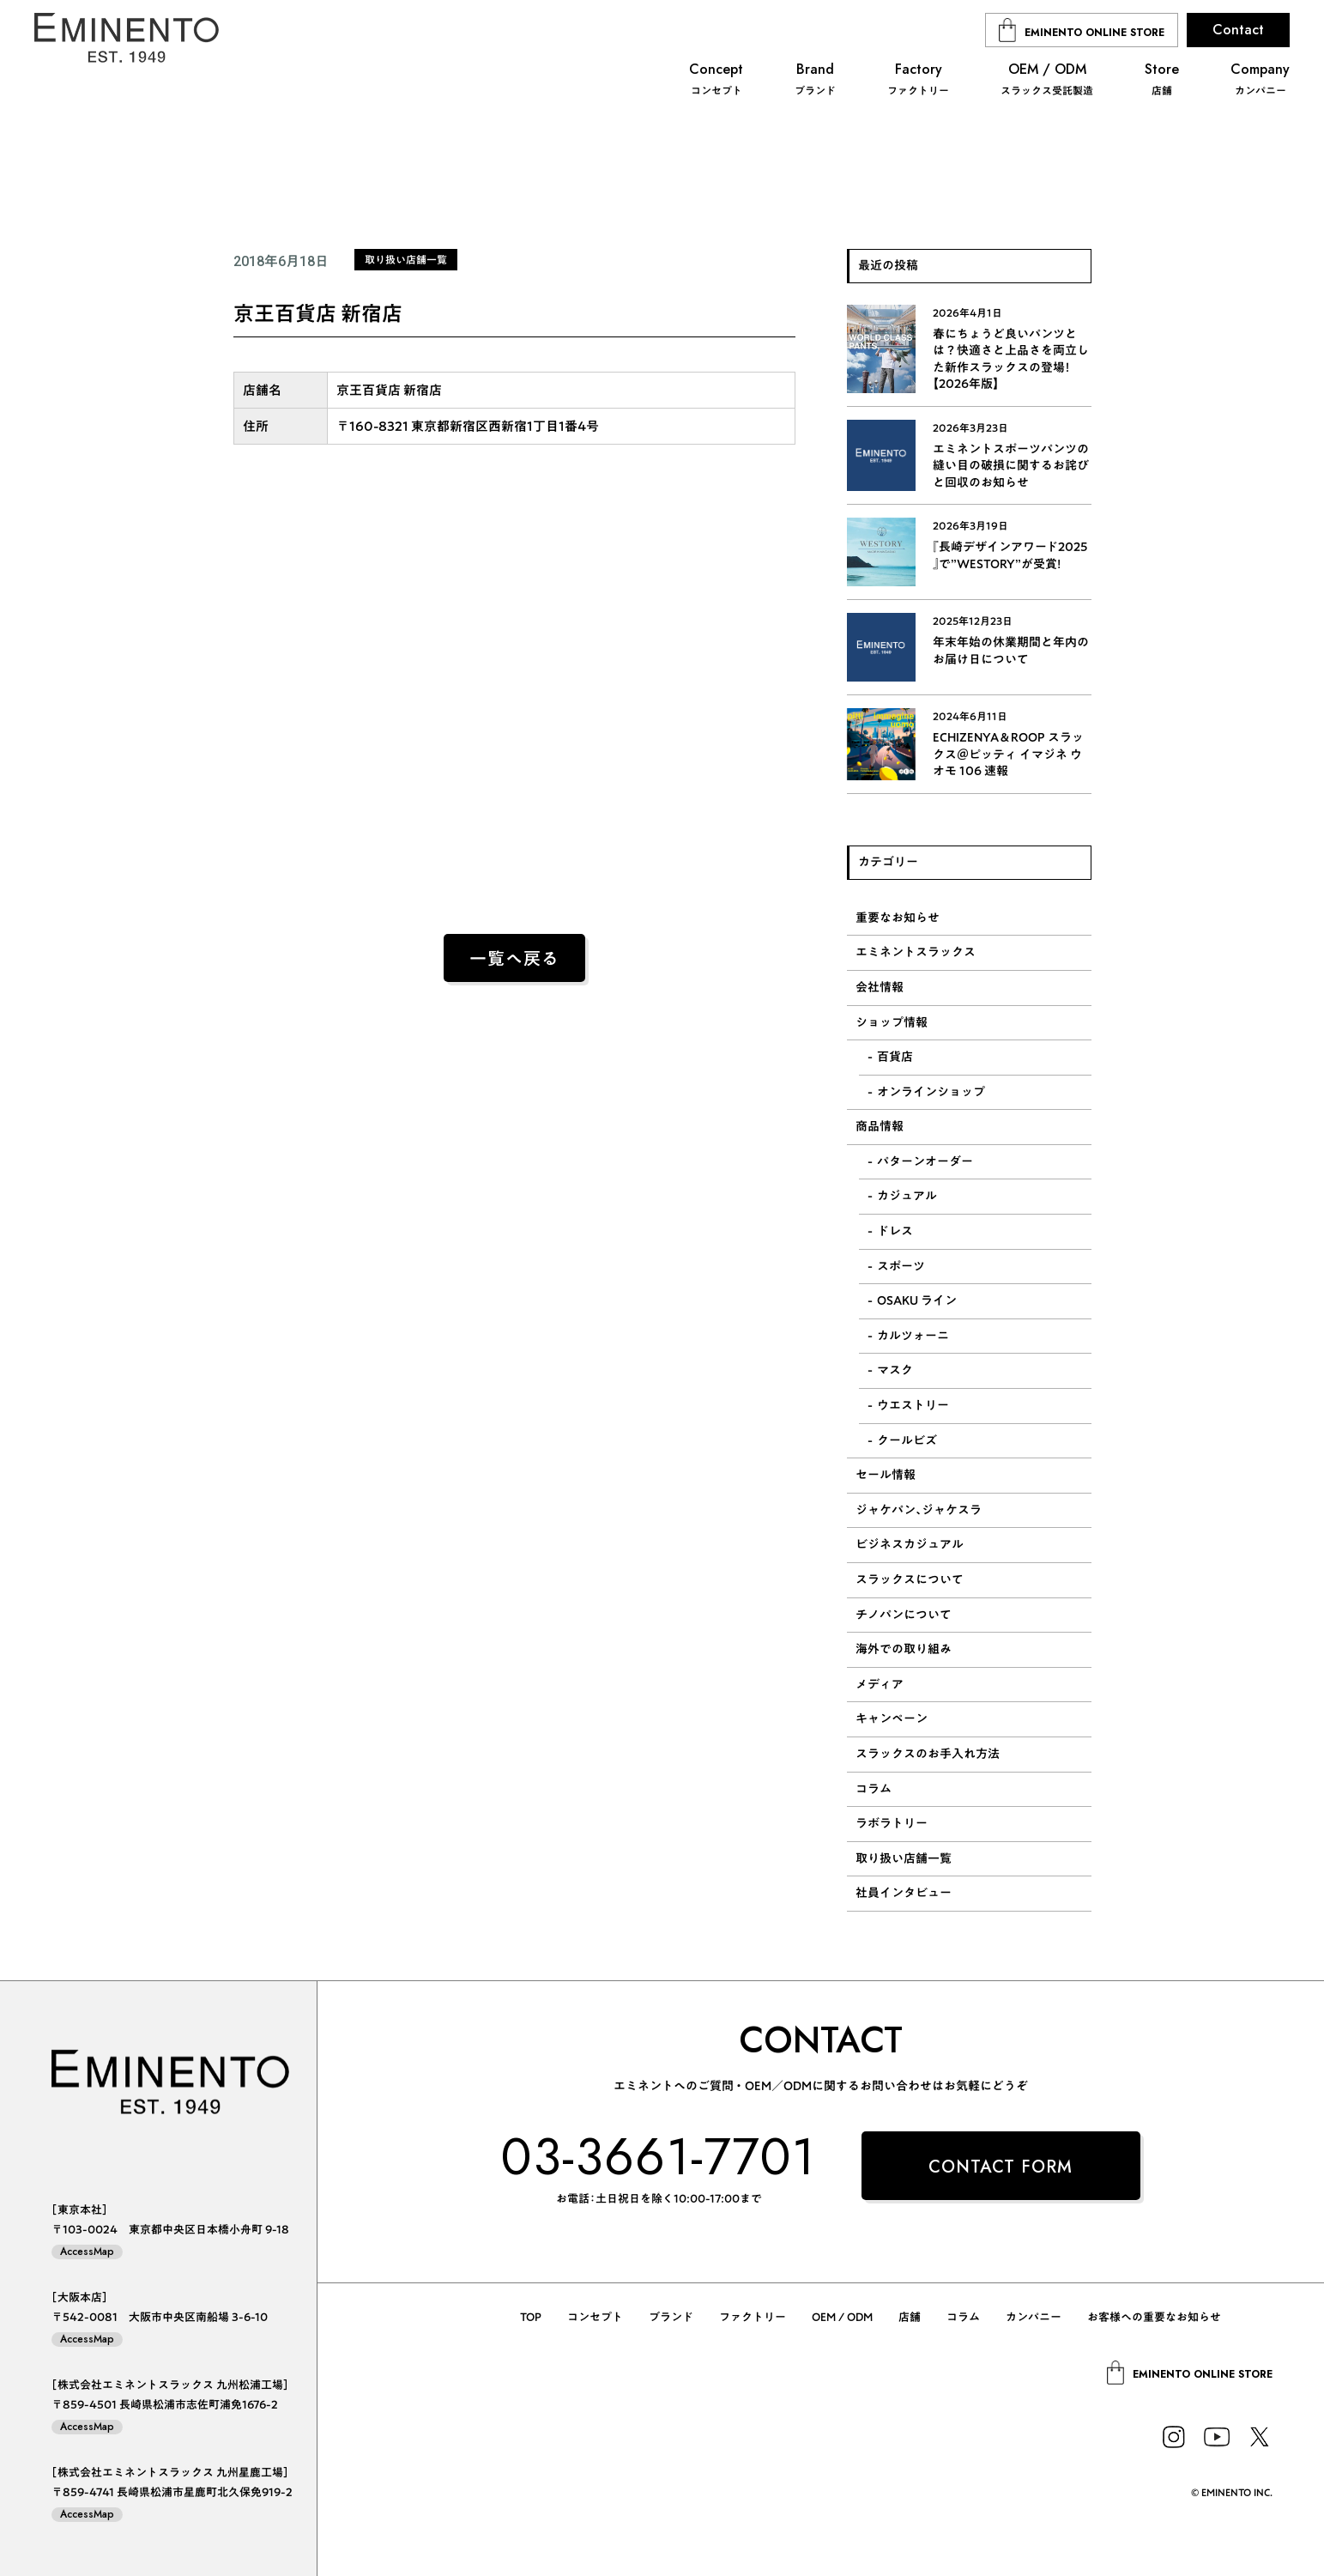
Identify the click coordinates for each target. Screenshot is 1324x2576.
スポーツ (901, 1266)
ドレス (895, 1231)
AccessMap (87, 2252)
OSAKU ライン (917, 1300)
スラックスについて (909, 1579)
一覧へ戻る (514, 959)
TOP (530, 2317)
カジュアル (907, 1196)
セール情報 (885, 1475)
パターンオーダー (925, 1161)
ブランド (671, 2317)
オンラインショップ (931, 1092)
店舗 (909, 2317)
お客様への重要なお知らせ (1154, 2317)
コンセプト (595, 2317)
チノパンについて (903, 1615)
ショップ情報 (891, 1022)
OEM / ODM (842, 2317)
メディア (879, 1684)
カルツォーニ (913, 1336)
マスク (895, 1370)
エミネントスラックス (915, 952)
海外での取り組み (903, 1649)
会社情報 (879, 987)
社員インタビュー (903, 1893)
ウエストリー (913, 1405)
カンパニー (1033, 2317)
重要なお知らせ (897, 918)
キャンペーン (891, 1718)
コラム (873, 1789)
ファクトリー (752, 2317)
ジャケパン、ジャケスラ (918, 1510)
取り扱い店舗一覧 (903, 1858)
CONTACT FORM (1000, 2167)
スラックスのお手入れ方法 (927, 1754)
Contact (1238, 29)
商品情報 (879, 1126)
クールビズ (907, 1440)
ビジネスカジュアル (909, 1544)
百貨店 (895, 1057)
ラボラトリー (891, 1823)
